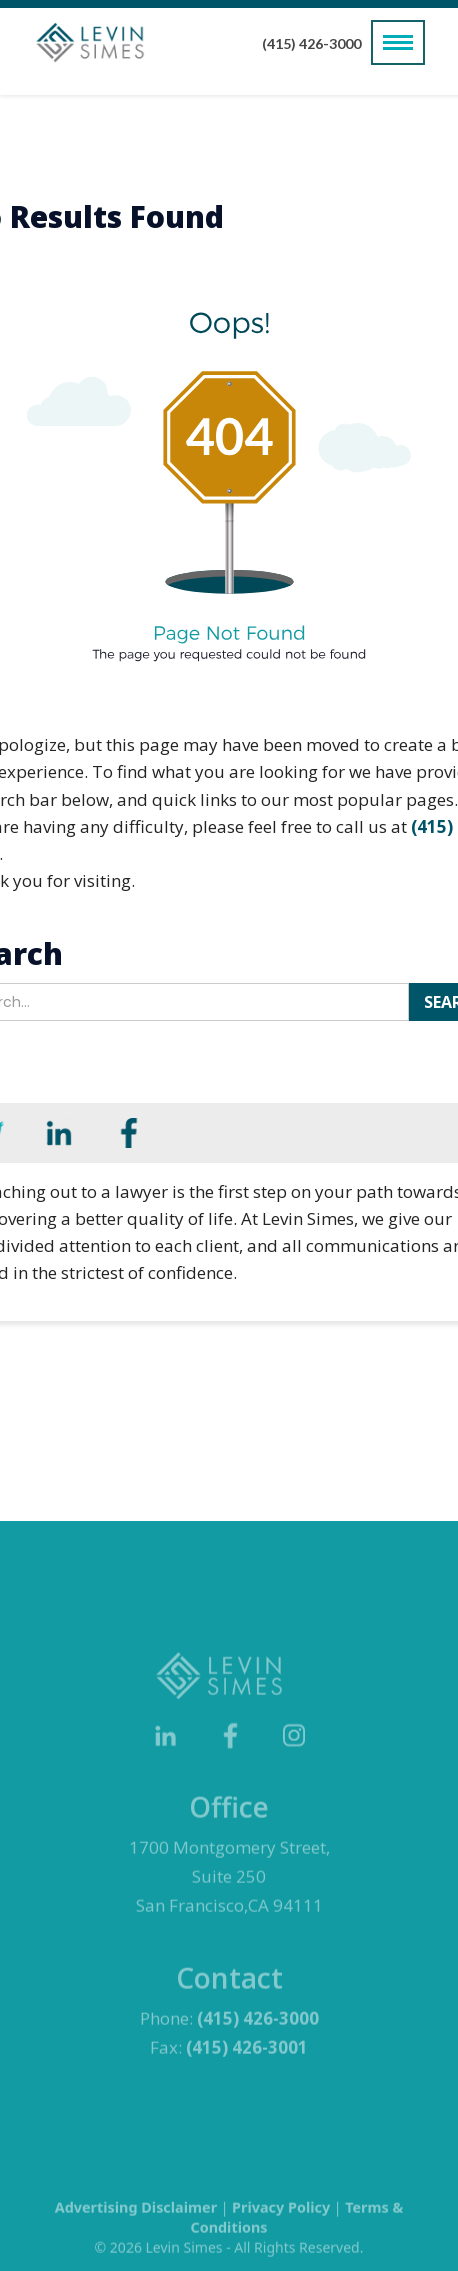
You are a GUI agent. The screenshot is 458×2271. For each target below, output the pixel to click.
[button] (398, 42)
